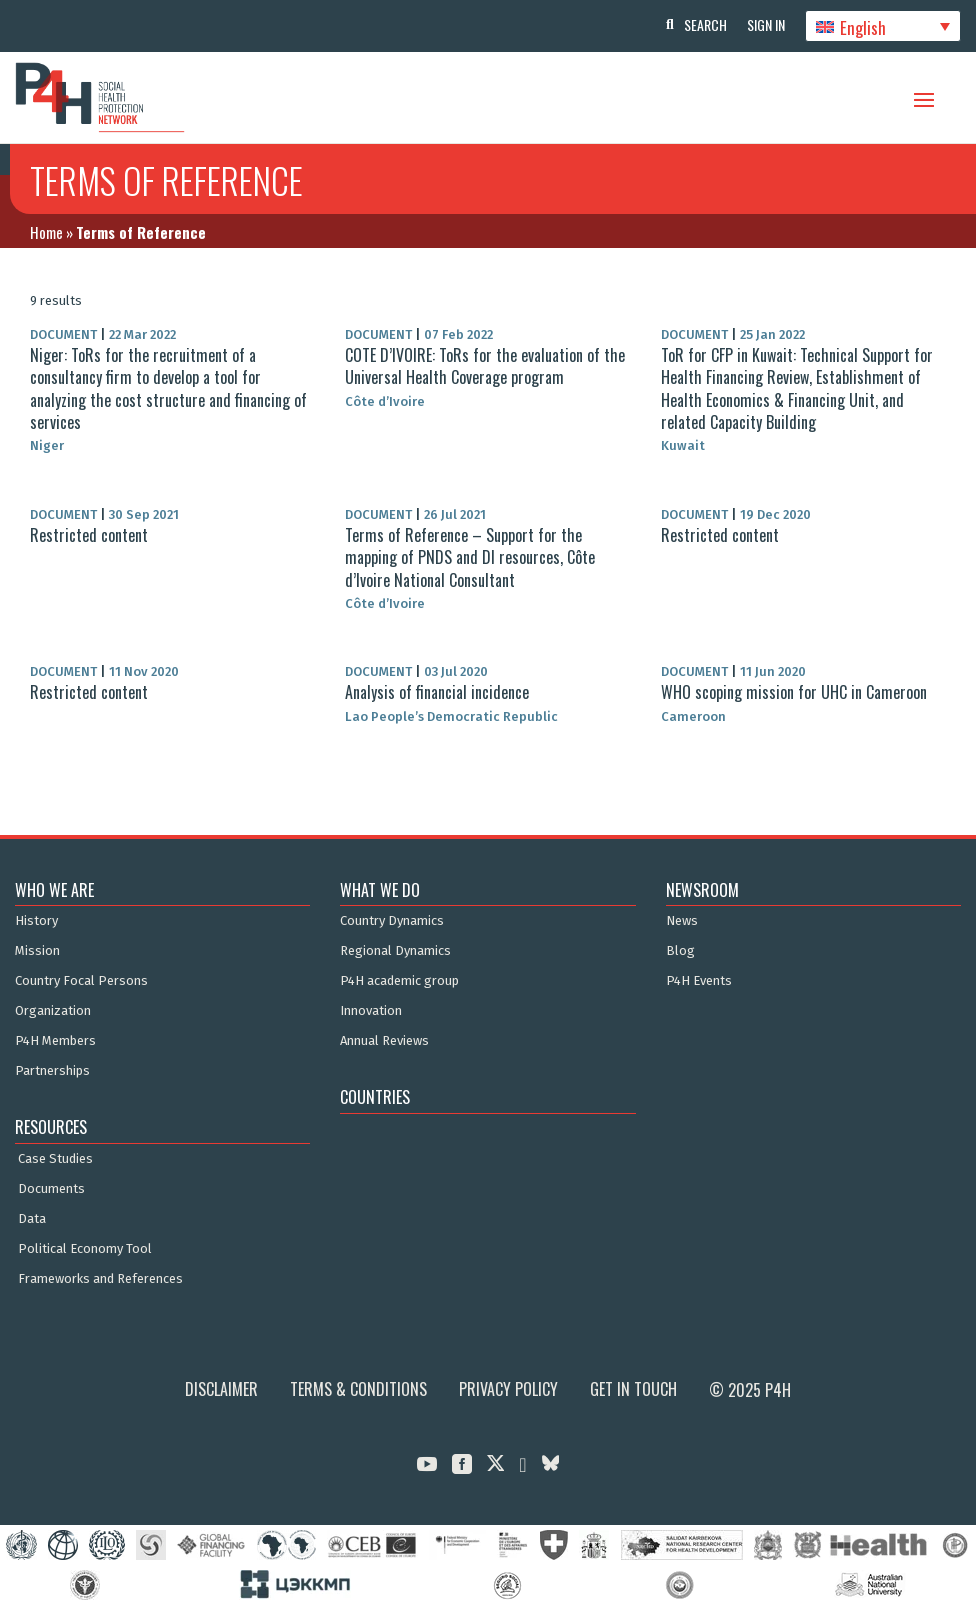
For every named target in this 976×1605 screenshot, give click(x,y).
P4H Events (699, 981)
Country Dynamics (392, 921)
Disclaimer (221, 1389)
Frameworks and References (100, 1279)
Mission (37, 951)
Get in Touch (633, 1389)
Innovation (371, 1011)
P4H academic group (399, 981)
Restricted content (89, 535)
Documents (51, 1189)
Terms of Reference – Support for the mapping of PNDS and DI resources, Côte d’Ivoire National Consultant (470, 557)
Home (46, 232)
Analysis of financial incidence (437, 692)
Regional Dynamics (395, 951)
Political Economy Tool (85, 1249)
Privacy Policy (508, 1389)
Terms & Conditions (358, 1389)
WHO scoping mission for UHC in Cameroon (794, 692)
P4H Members (55, 1041)
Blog (680, 951)
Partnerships (52, 1071)
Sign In (766, 24)
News (682, 921)
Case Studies (55, 1159)
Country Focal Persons (81, 981)
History (36, 921)
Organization (53, 1011)
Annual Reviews (384, 1041)
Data (32, 1219)
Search (705, 24)
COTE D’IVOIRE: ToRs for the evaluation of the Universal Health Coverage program (485, 366)
